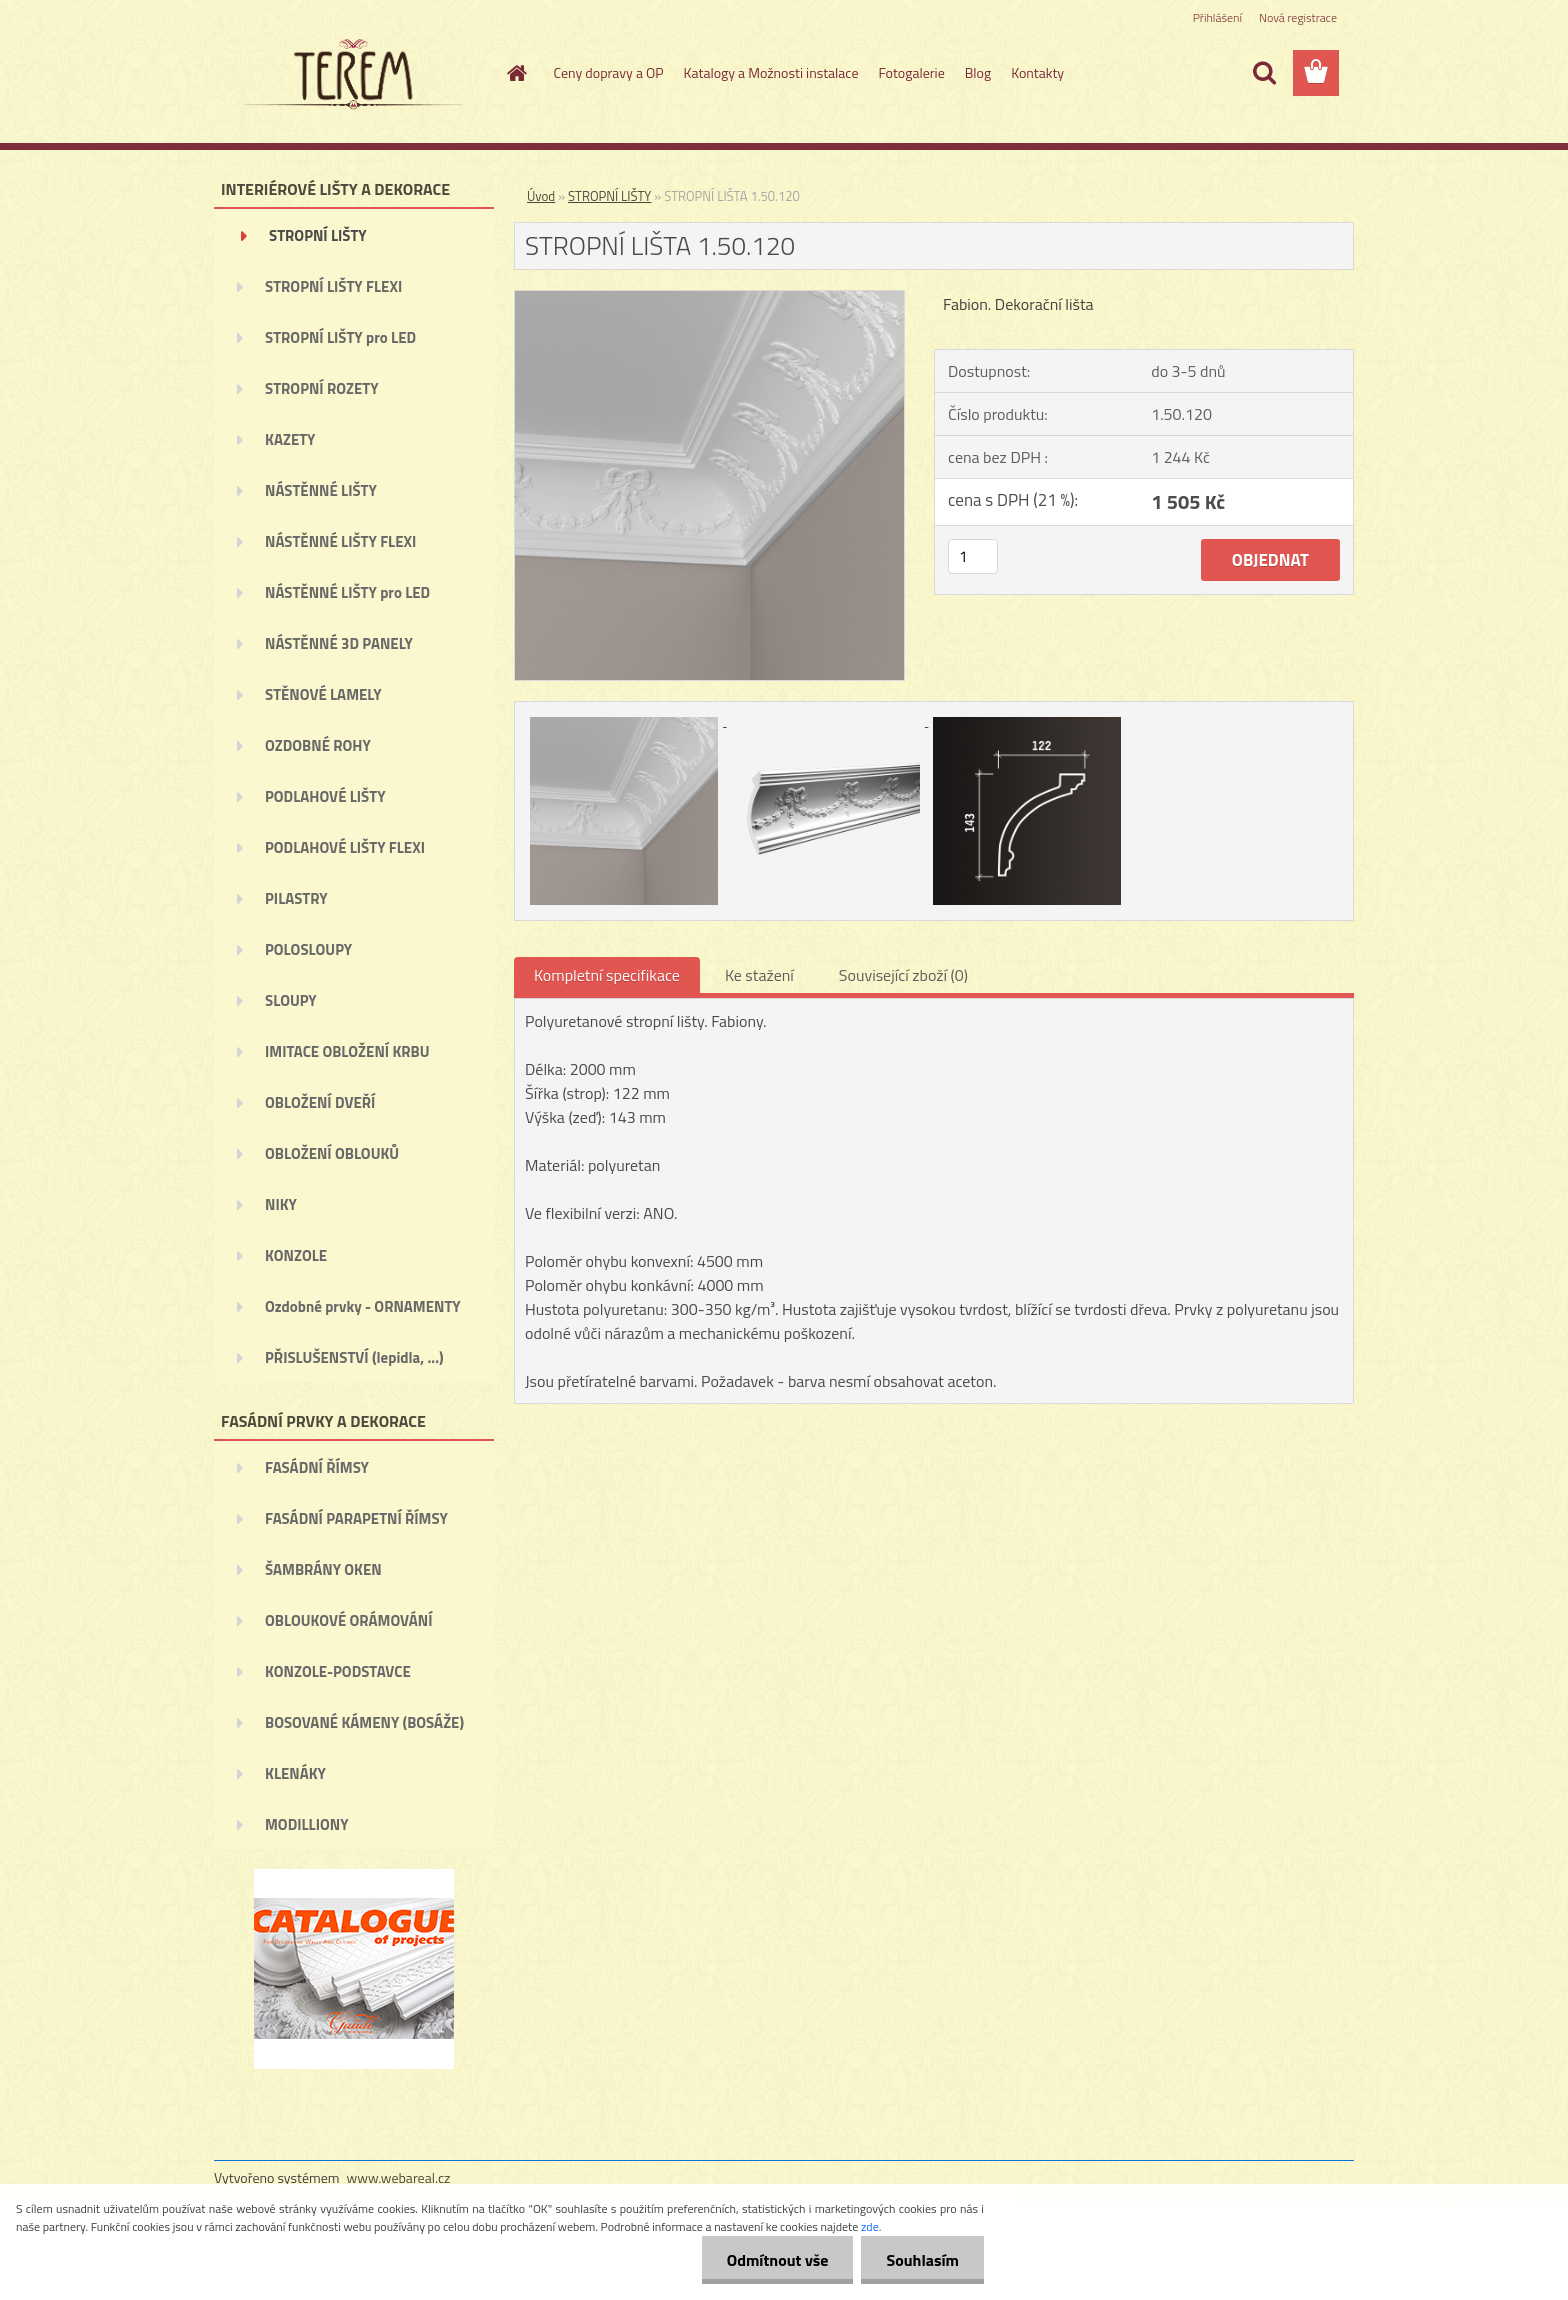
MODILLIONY (307, 1824)
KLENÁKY (295, 1773)
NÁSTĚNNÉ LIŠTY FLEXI (340, 541)
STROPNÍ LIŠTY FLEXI (333, 286)
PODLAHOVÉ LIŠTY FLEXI (345, 847)
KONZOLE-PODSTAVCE (338, 1671)
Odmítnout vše (778, 2260)
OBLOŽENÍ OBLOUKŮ (332, 1153)
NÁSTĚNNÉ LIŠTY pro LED (347, 592)
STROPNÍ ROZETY (322, 388)
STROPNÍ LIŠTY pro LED (340, 337)
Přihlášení (1217, 17)
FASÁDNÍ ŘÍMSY (317, 1467)
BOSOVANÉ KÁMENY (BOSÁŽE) (364, 1722)
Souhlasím (922, 2260)
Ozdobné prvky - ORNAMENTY (363, 1306)
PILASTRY (296, 898)
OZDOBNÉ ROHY (318, 745)
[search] (1264, 73)
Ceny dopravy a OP (609, 72)
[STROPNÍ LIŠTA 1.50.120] (709, 299)
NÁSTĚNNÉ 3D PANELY (339, 643)
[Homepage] (516, 73)
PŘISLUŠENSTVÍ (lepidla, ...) (354, 1357)
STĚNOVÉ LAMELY (323, 694)
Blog (978, 72)
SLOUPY (291, 1000)
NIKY (281, 1204)
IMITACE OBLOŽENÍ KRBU (347, 1051)
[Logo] (351, 74)
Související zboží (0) (903, 975)
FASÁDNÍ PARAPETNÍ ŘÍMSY (356, 1518)
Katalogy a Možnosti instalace (771, 72)
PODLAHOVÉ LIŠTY (325, 796)
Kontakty (1037, 72)
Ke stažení (759, 975)
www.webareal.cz (399, 2177)
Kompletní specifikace (607, 975)
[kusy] (973, 556)
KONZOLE (296, 1255)
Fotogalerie (911, 72)
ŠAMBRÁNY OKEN (323, 1569)
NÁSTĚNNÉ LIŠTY (321, 490)
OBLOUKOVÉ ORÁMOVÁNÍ (348, 1620)
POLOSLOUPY (308, 949)
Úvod (541, 196)
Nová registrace (1298, 17)
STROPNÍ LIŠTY (318, 235)
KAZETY (290, 439)
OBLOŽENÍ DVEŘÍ (320, 1102)
